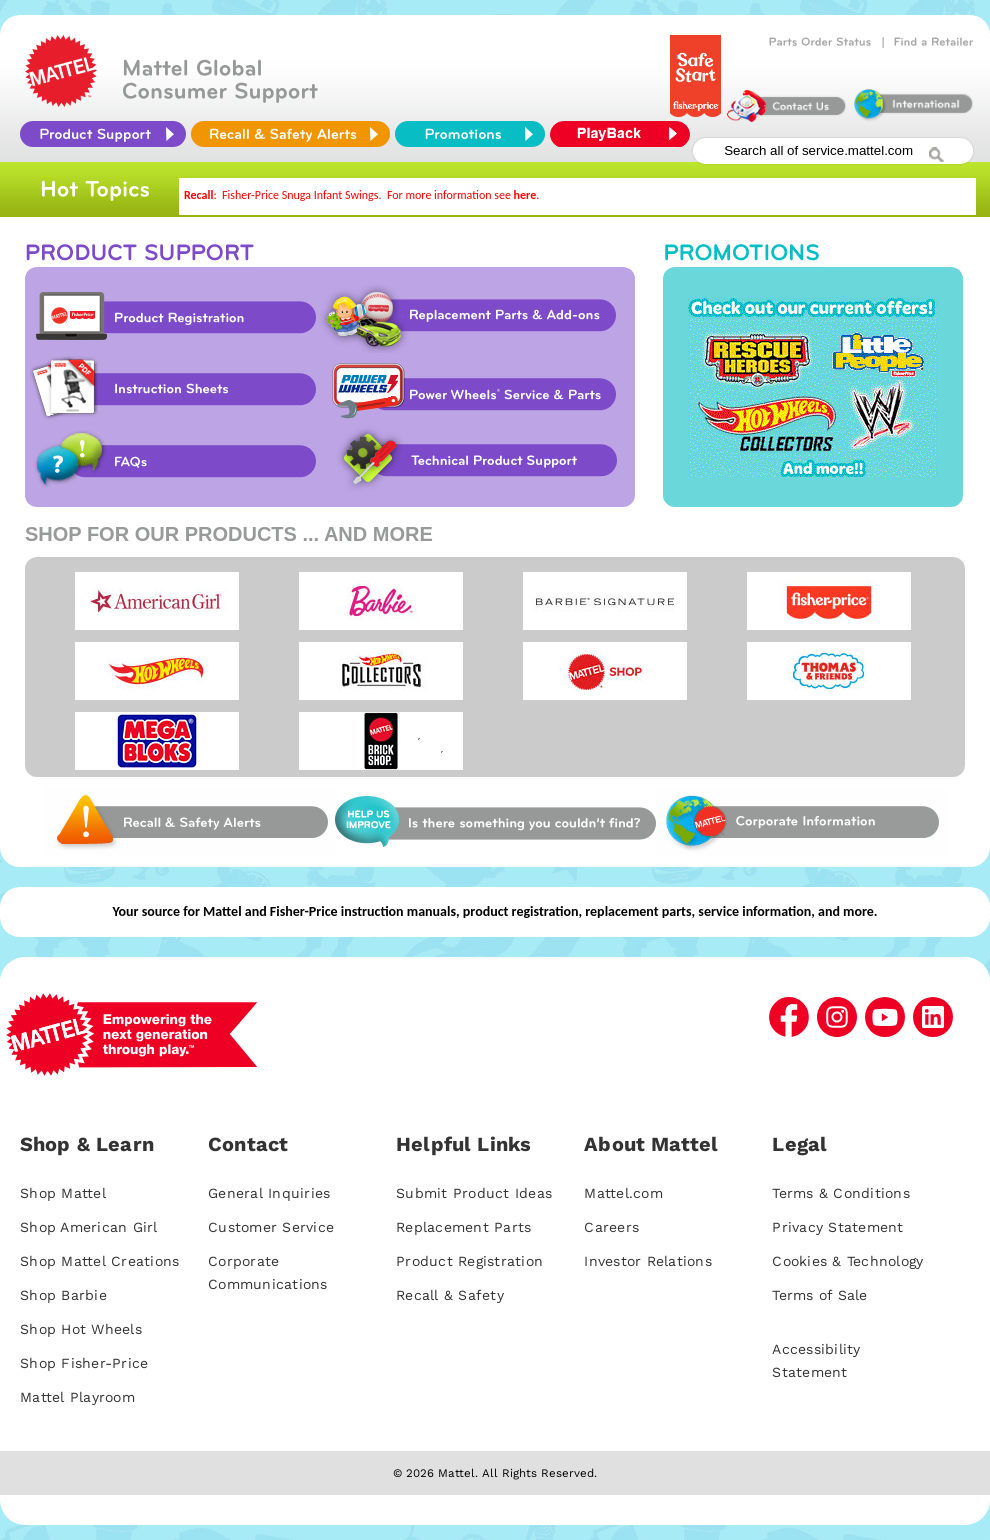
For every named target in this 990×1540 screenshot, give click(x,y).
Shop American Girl (89, 1227)
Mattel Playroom (77, 1397)
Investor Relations (648, 1261)
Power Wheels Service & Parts (473, 389)
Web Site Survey (190, 822)
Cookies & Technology (847, 1261)
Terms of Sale (819, 1295)
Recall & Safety (450, 1295)
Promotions (813, 387)
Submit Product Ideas (474, 1193)
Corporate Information (801, 822)
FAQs (172, 461)
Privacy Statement (837, 1227)
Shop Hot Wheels (81, 1329)
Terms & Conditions (841, 1193)
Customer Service (271, 1227)
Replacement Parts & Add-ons (476, 317)
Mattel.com (623, 1193)
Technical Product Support (482, 461)
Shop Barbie (63, 1295)
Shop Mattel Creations (99, 1261)
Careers (611, 1227)
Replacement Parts (463, 1227)
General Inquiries (269, 1193)
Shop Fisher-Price (84, 1363)
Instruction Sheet (172, 389)
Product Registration (172, 317)
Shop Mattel (63, 1193)
